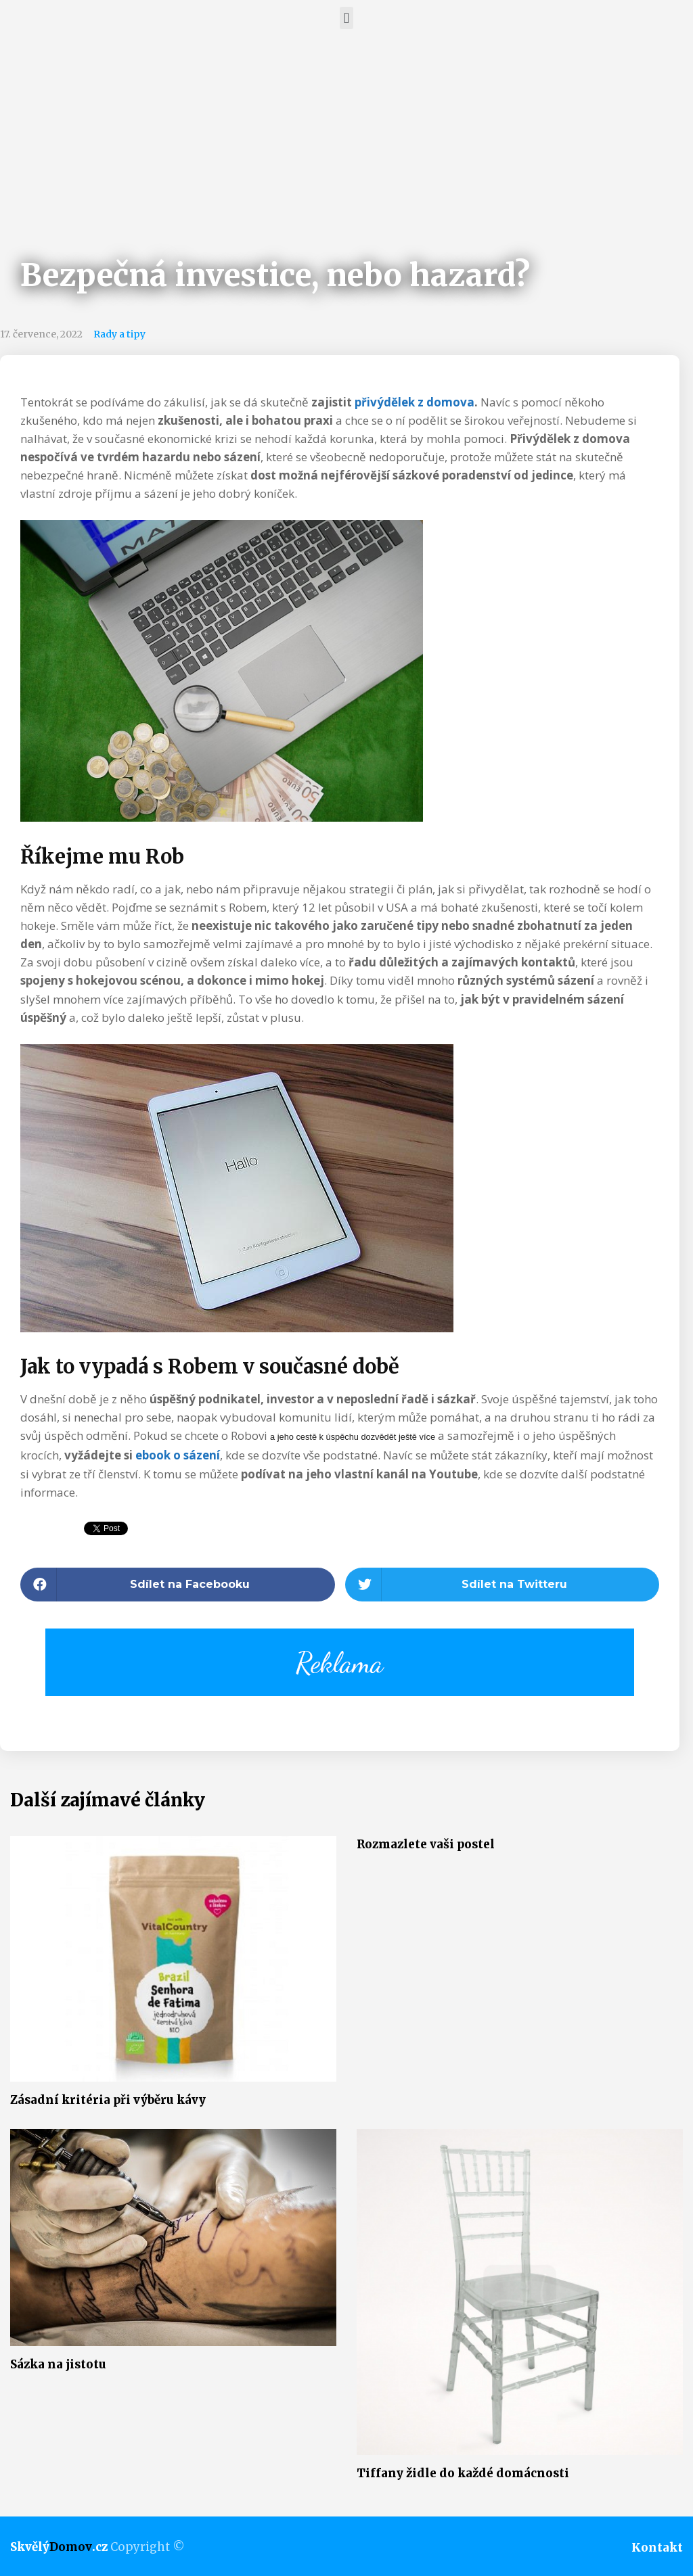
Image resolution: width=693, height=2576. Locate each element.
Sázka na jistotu (58, 2364)
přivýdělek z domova (414, 402)
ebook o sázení (177, 1455)
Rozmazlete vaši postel (426, 1844)
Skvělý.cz (59, 2546)
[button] (346, 18)
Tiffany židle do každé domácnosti (463, 2473)
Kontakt (657, 2547)
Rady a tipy (119, 334)
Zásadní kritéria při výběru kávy (108, 2099)
